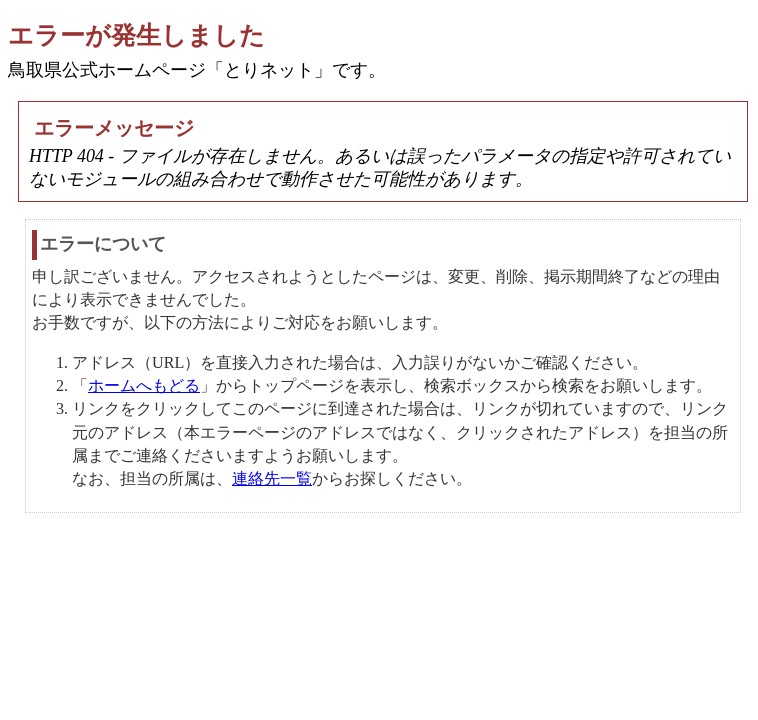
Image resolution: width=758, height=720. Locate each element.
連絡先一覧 (272, 478)
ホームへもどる (144, 385)
